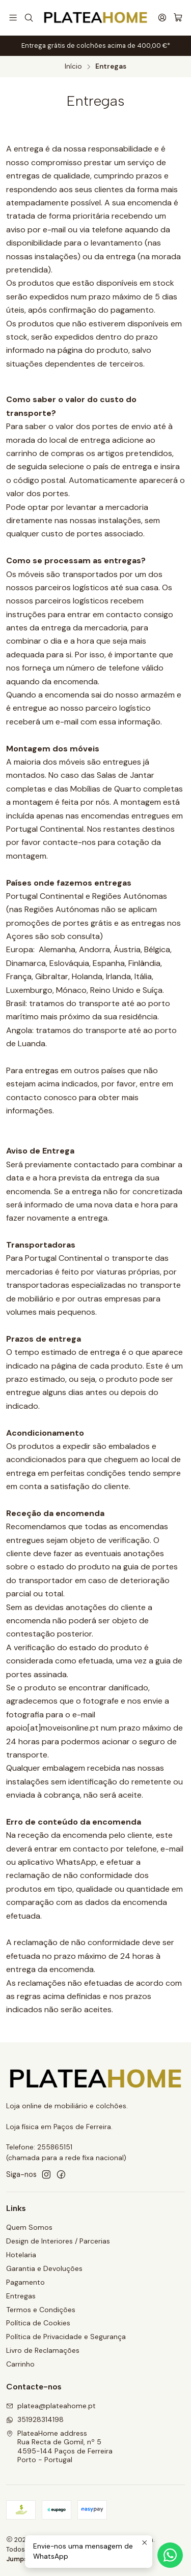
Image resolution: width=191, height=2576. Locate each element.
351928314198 (35, 2419)
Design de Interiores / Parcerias (58, 2241)
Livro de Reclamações (42, 2350)
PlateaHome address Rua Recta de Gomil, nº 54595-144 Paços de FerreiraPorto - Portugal (59, 2447)
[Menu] (13, 17)
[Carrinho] (178, 17)
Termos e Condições (40, 2309)
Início (73, 66)
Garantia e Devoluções (44, 2268)
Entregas (21, 2295)
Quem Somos (29, 2227)
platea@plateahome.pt (51, 2405)
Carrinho (20, 2364)
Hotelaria (21, 2254)
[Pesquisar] (28, 17)
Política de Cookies (38, 2322)
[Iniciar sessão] (162, 17)
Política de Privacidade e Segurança (66, 2336)
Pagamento (25, 2282)
